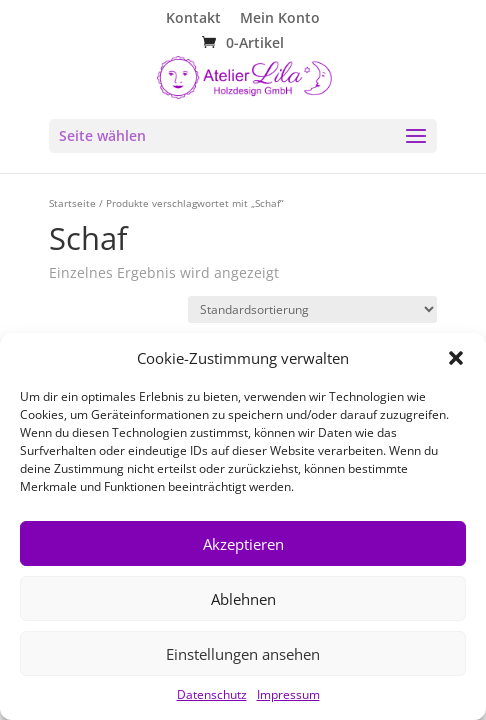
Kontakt (193, 19)
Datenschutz (212, 694)
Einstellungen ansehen (243, 654)
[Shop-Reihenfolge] (312, 309)
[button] (456, 358)
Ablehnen (243, 599)
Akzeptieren (243, 544)
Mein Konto (280, 19)
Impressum (288, 694)
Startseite (72, 203)
